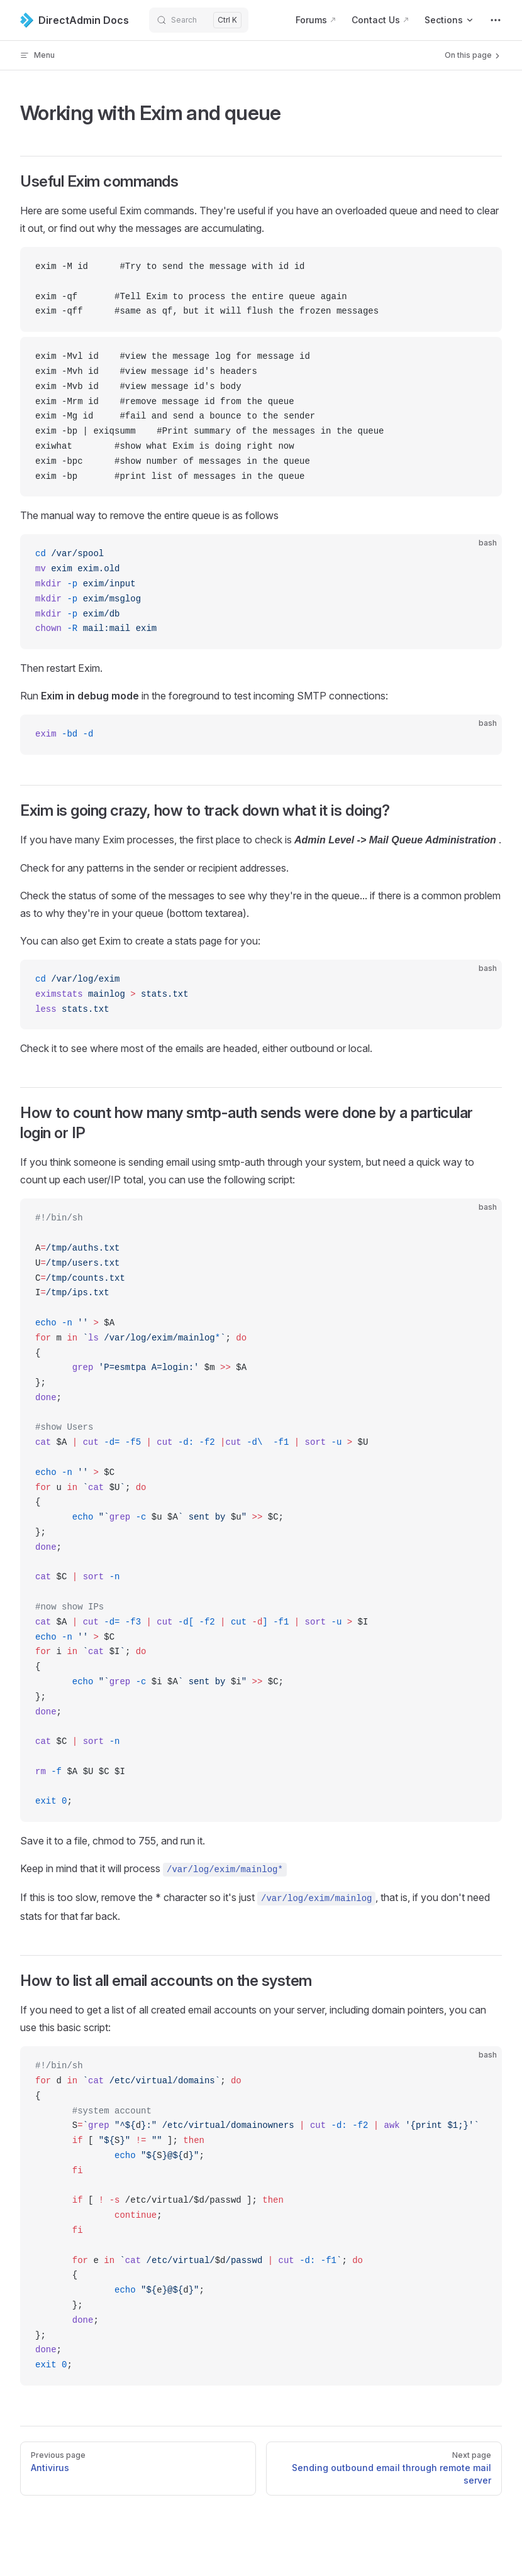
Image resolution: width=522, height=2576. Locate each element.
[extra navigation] (495, 20)
